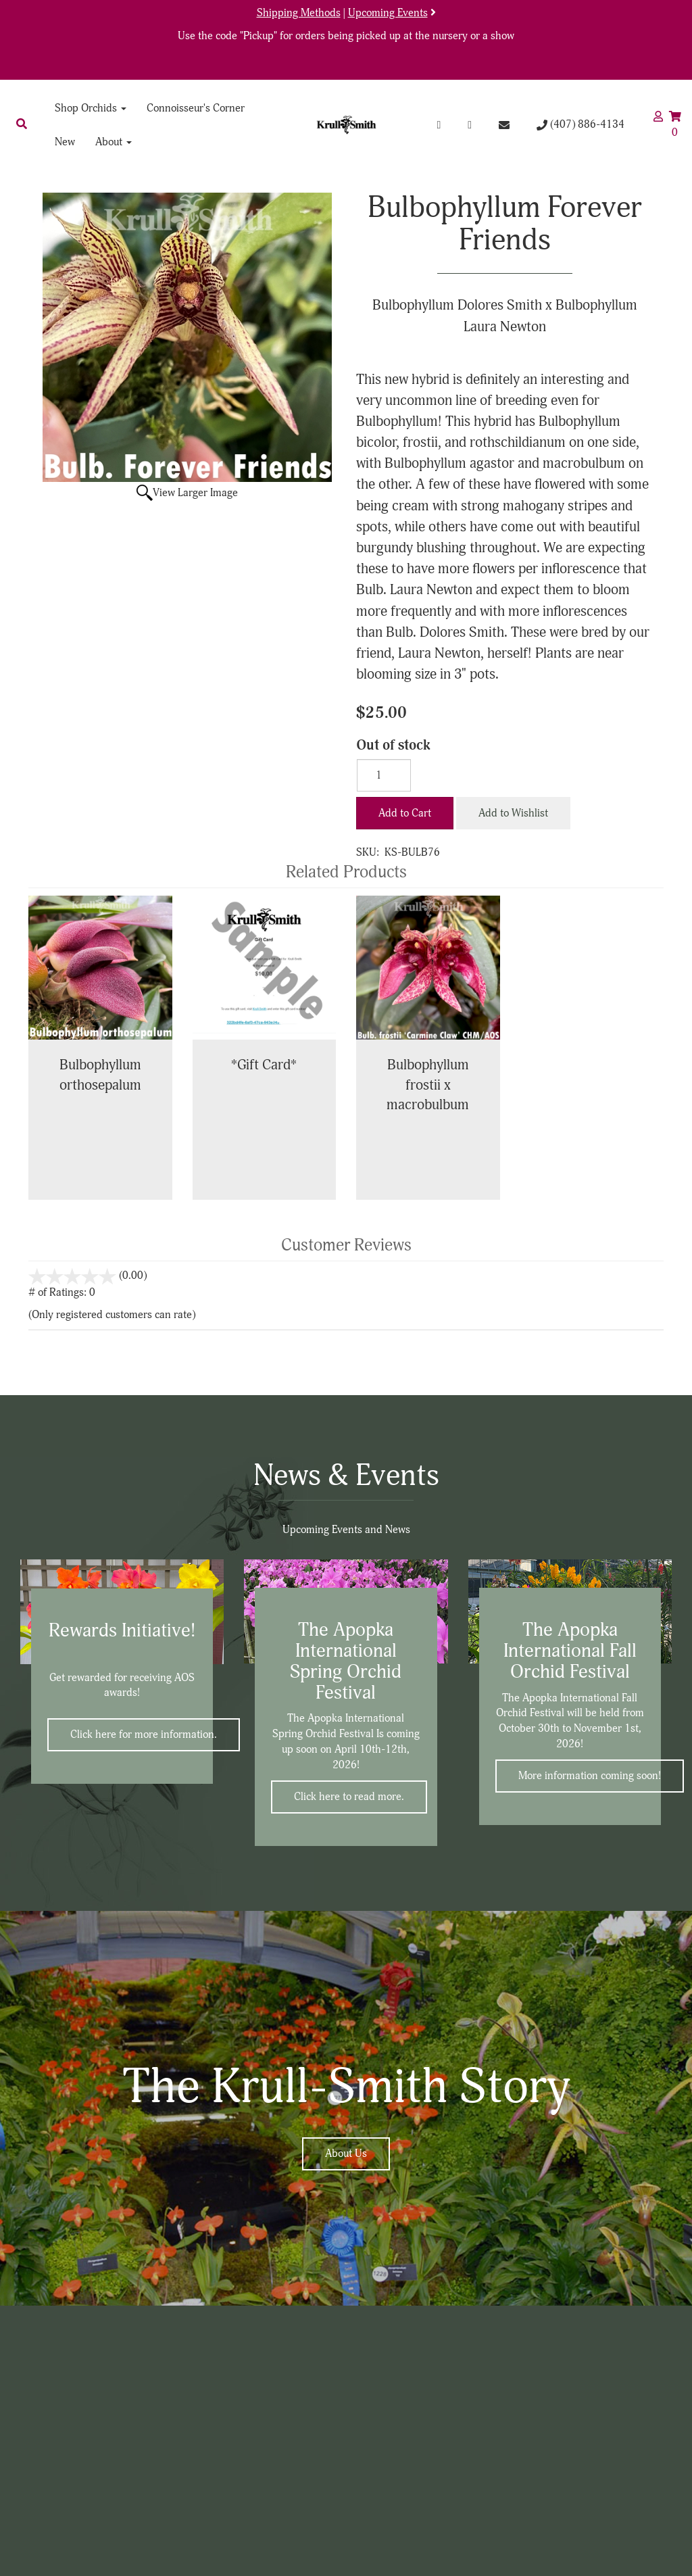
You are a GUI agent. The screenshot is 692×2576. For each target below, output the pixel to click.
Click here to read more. (349, 1796)
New (65, 142)
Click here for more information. (143, 1734)
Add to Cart (404, 813)
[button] (21, 124)
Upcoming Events (388, 13)
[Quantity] (384, 775)
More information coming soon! (589, 1775)
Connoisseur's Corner (196, 108)
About (113, 142)
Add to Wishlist (513, 813)
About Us (346, 2153)
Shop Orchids (90, 108)
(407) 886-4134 (580, 124)
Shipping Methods (299, 13)
